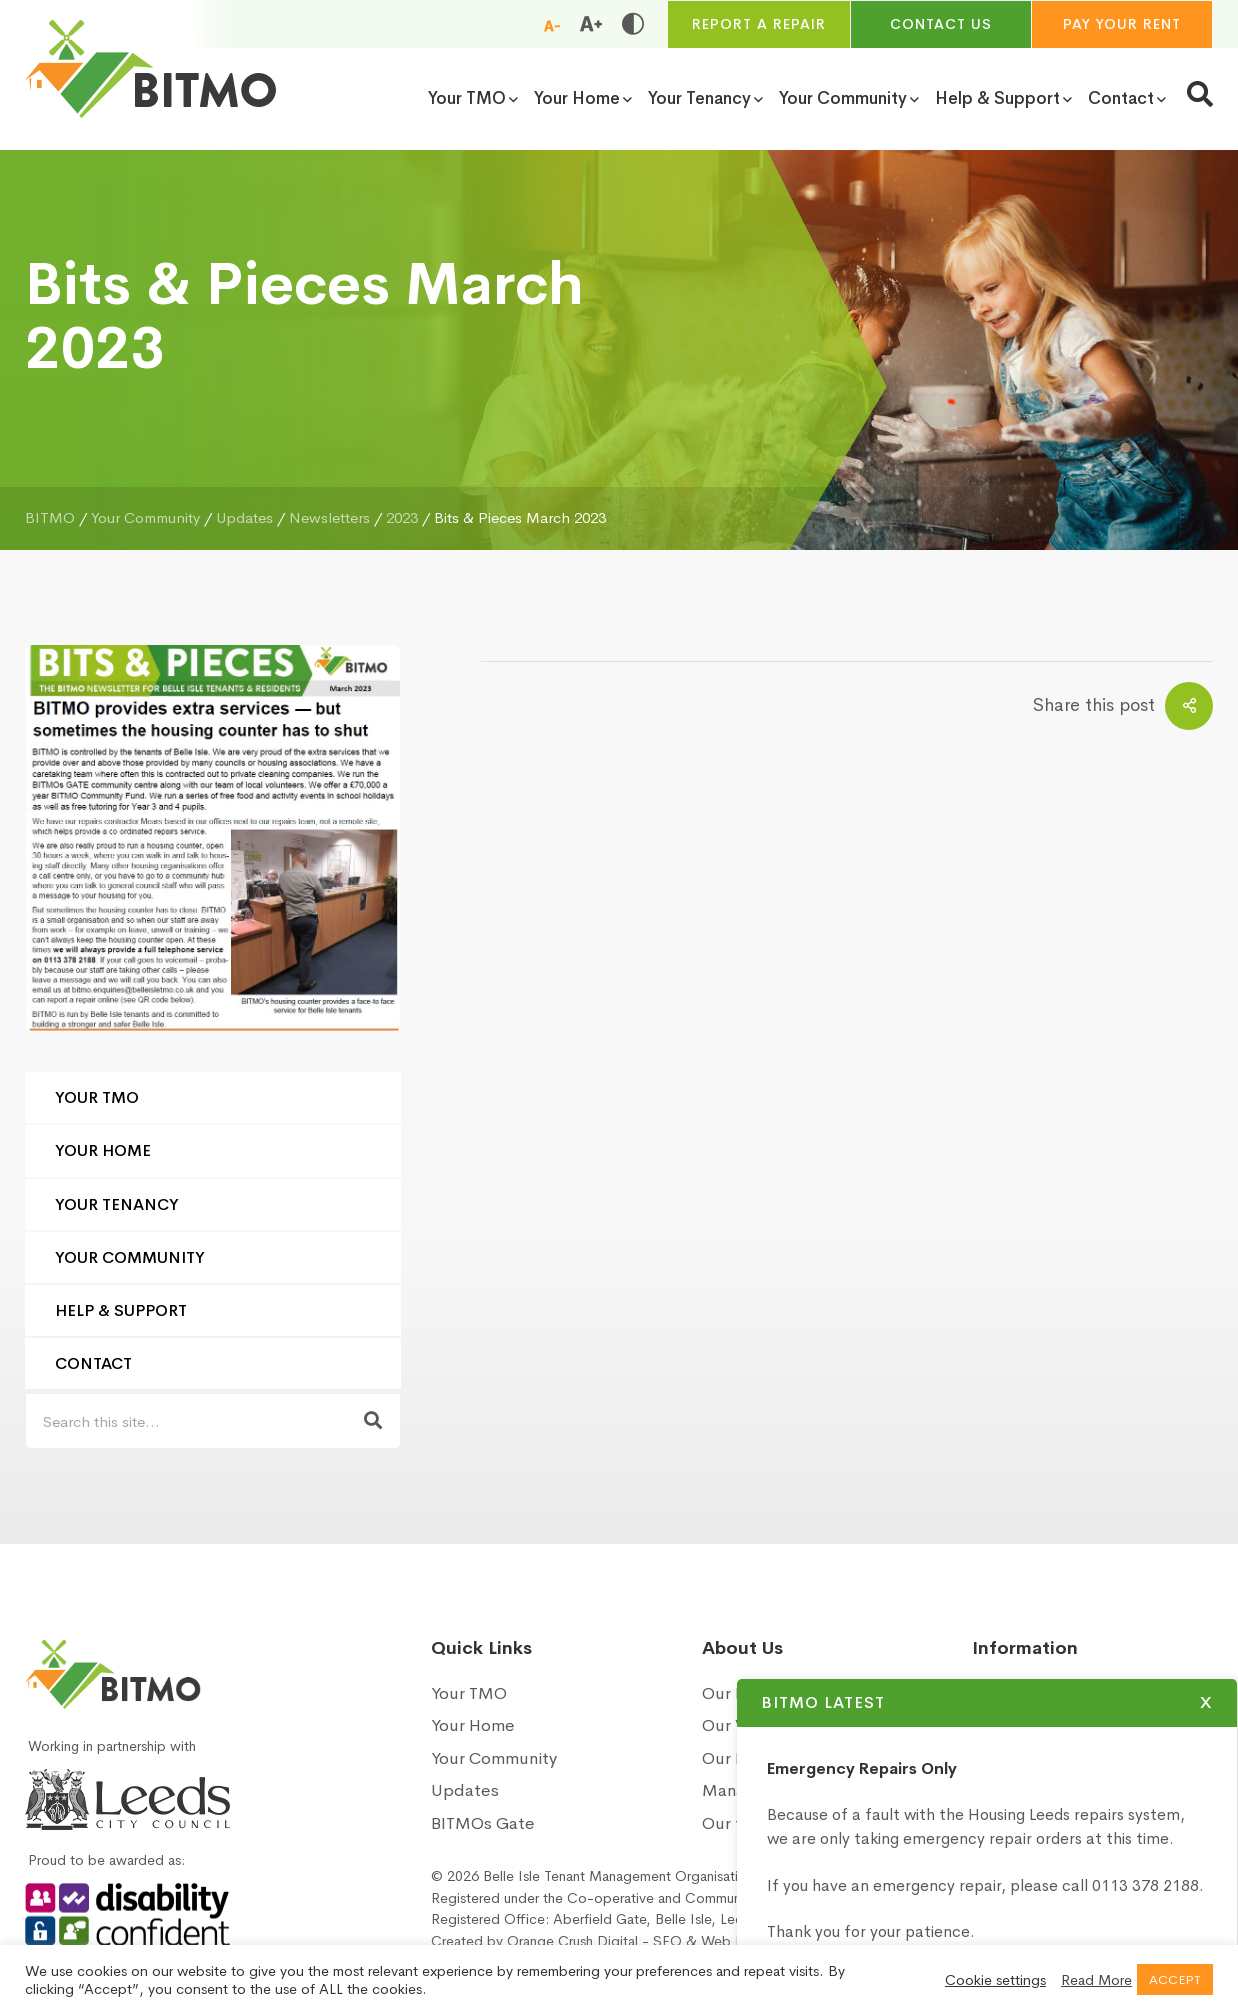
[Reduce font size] (552, 25)
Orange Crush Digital (572, 1941)
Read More (1096, 1980)
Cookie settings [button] (995, 1980)
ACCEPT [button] (1175, 1979)
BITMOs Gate (483, 1823)
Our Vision (741, 1725)
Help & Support (121, 1310)
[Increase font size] (591, 24)
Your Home (103, 1150)
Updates (465, 1790)
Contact (93, 1363)
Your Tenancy (117, 1204)
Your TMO (97, 1097)
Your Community (130, 1257)
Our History (746, 1693)
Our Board (741, 1758)
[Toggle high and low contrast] (633, 24)
